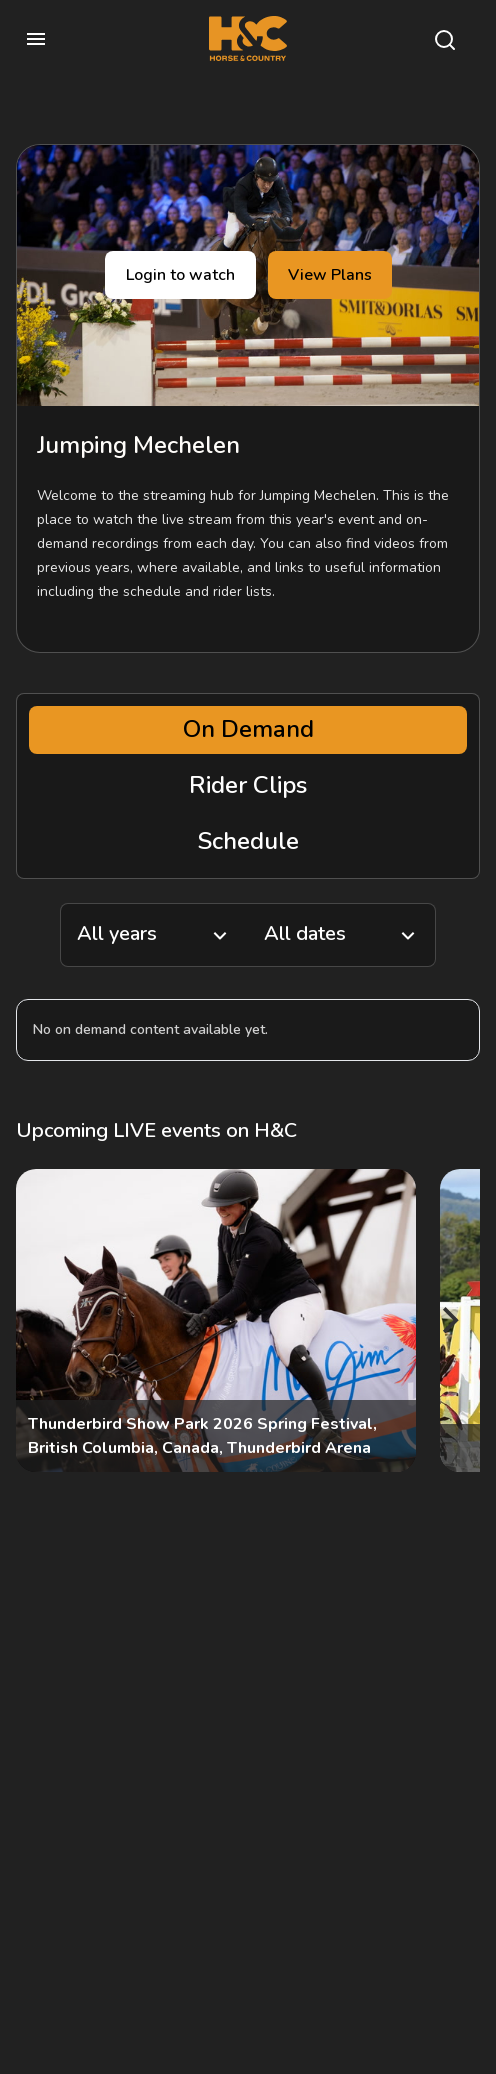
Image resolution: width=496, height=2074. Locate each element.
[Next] (448, 1320)
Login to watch (180, 275)
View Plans (330, 275)
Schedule (248, 841)
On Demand (248, 729)
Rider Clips (248, 785)
